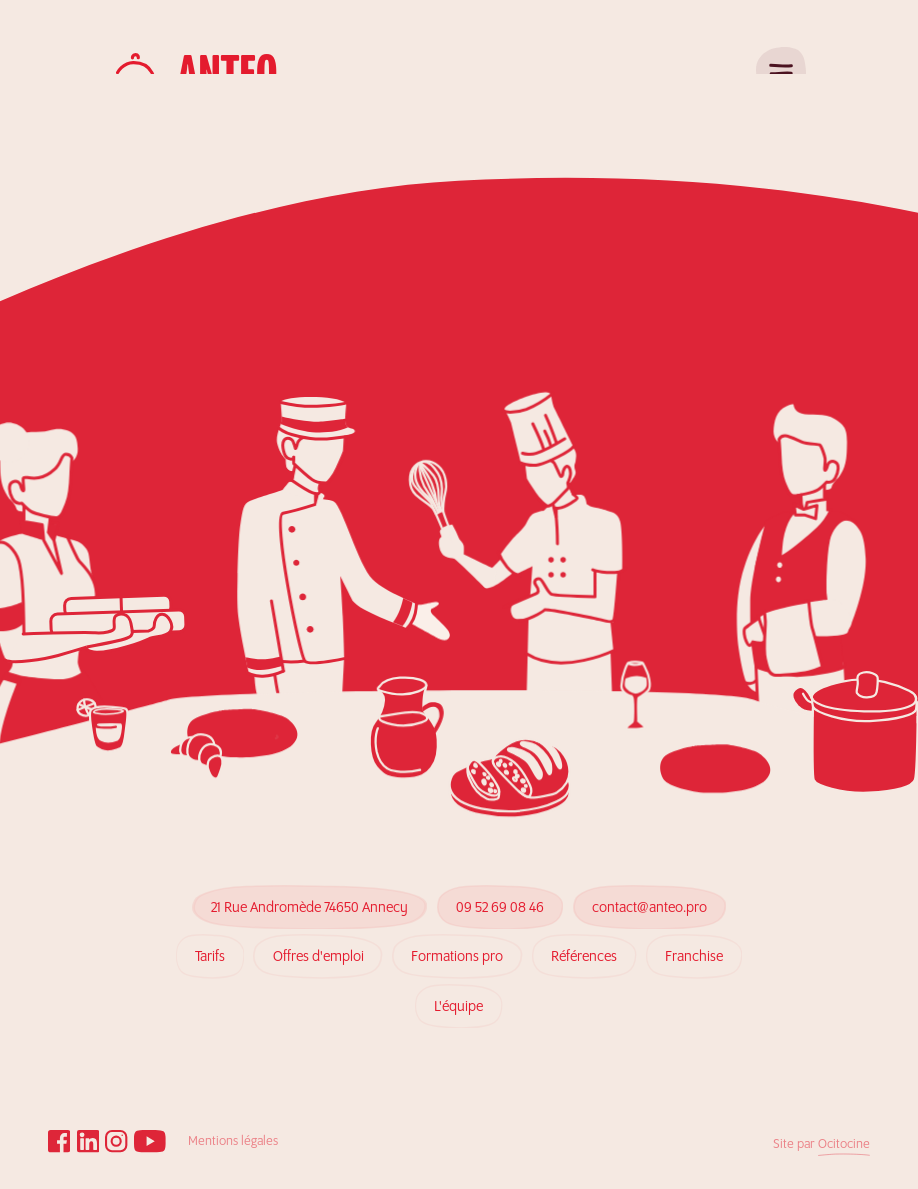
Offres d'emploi (318, 930)
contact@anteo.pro (650, 901)
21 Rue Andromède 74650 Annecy (309, 906)
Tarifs (209, 943)
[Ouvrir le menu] (781, 72)
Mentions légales (233, 1142)
